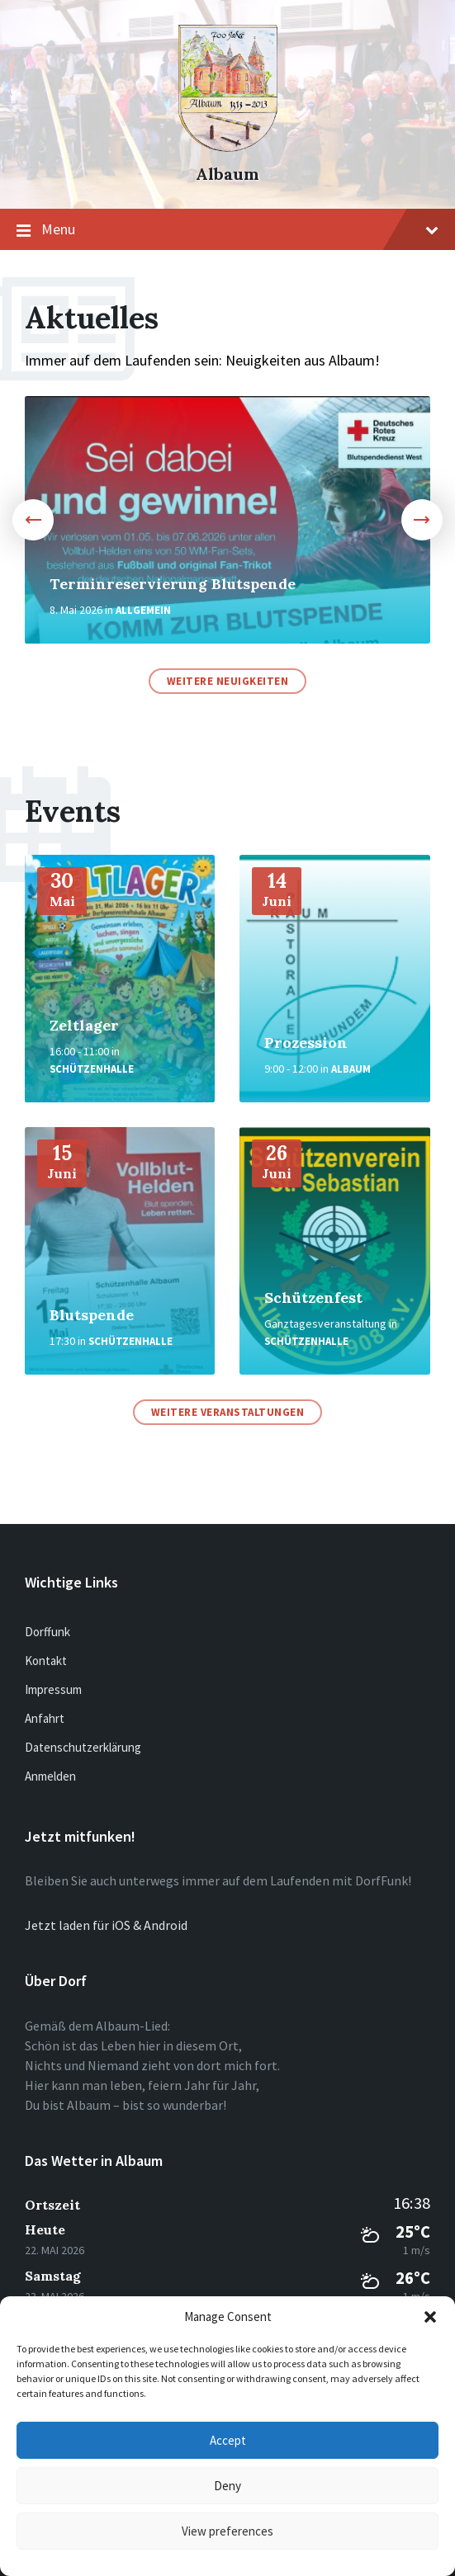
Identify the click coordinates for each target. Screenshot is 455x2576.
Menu (227, 230)
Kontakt (46, 1660)
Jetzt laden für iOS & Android (106, 1925)
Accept (228, 2440)
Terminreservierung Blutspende (173, 583)
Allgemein (143, 610)
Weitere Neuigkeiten (228, 681)
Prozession (306, 1042)
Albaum (227, 173)
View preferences (227, 2531)
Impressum (53, 1689)
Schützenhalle (92, 1069)
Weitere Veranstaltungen (228, 1412)
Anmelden (50, 1776)
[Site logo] (227, 147)
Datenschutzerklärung (83, 1747)
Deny (227, 2485)
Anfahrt (44, 1718)
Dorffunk (47, 1631)
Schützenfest (313, 1297)
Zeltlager (84, 1025)
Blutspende (92, 1314)
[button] (430, 2317)
